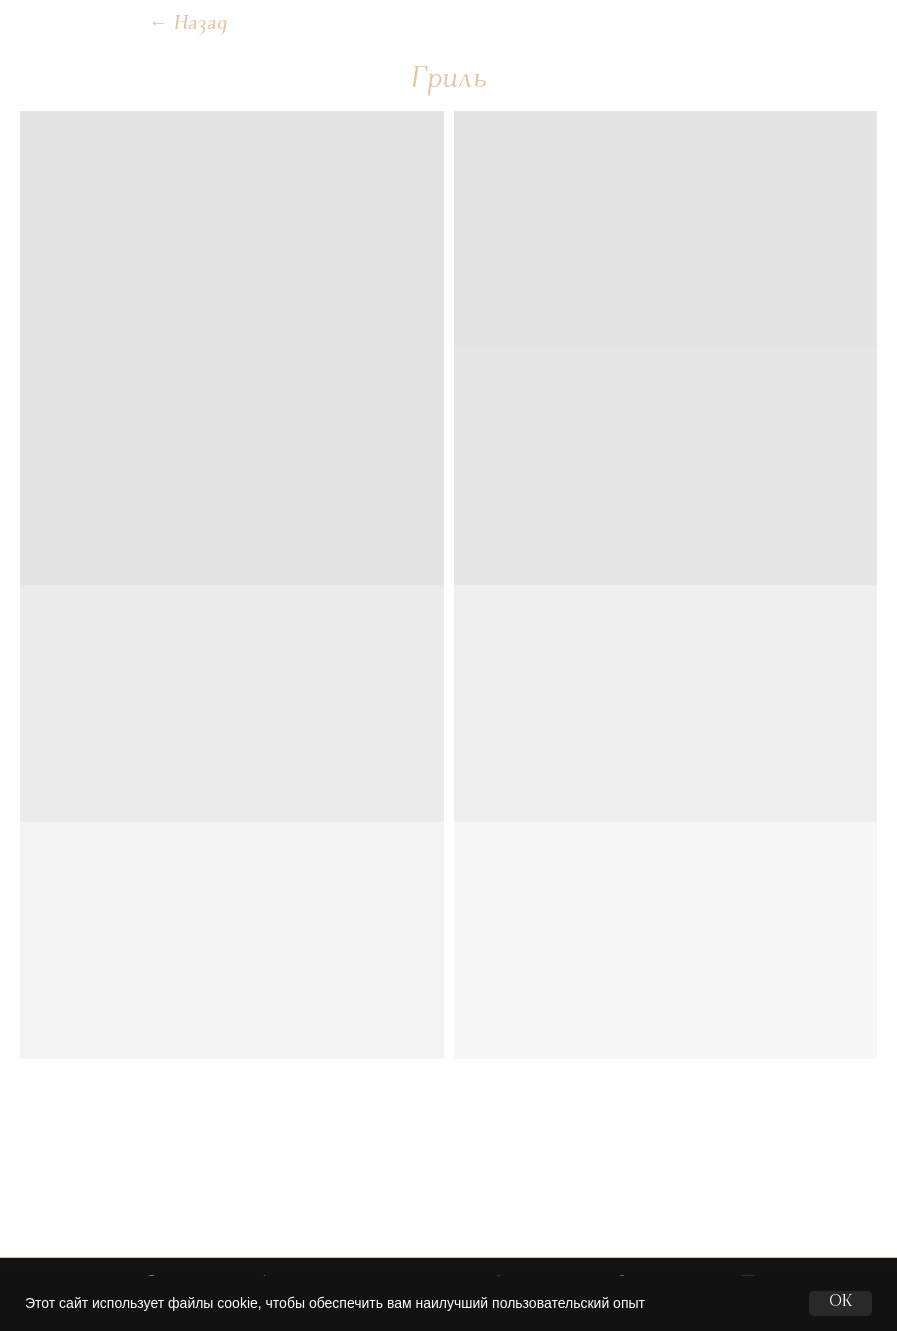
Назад (188, 25)
